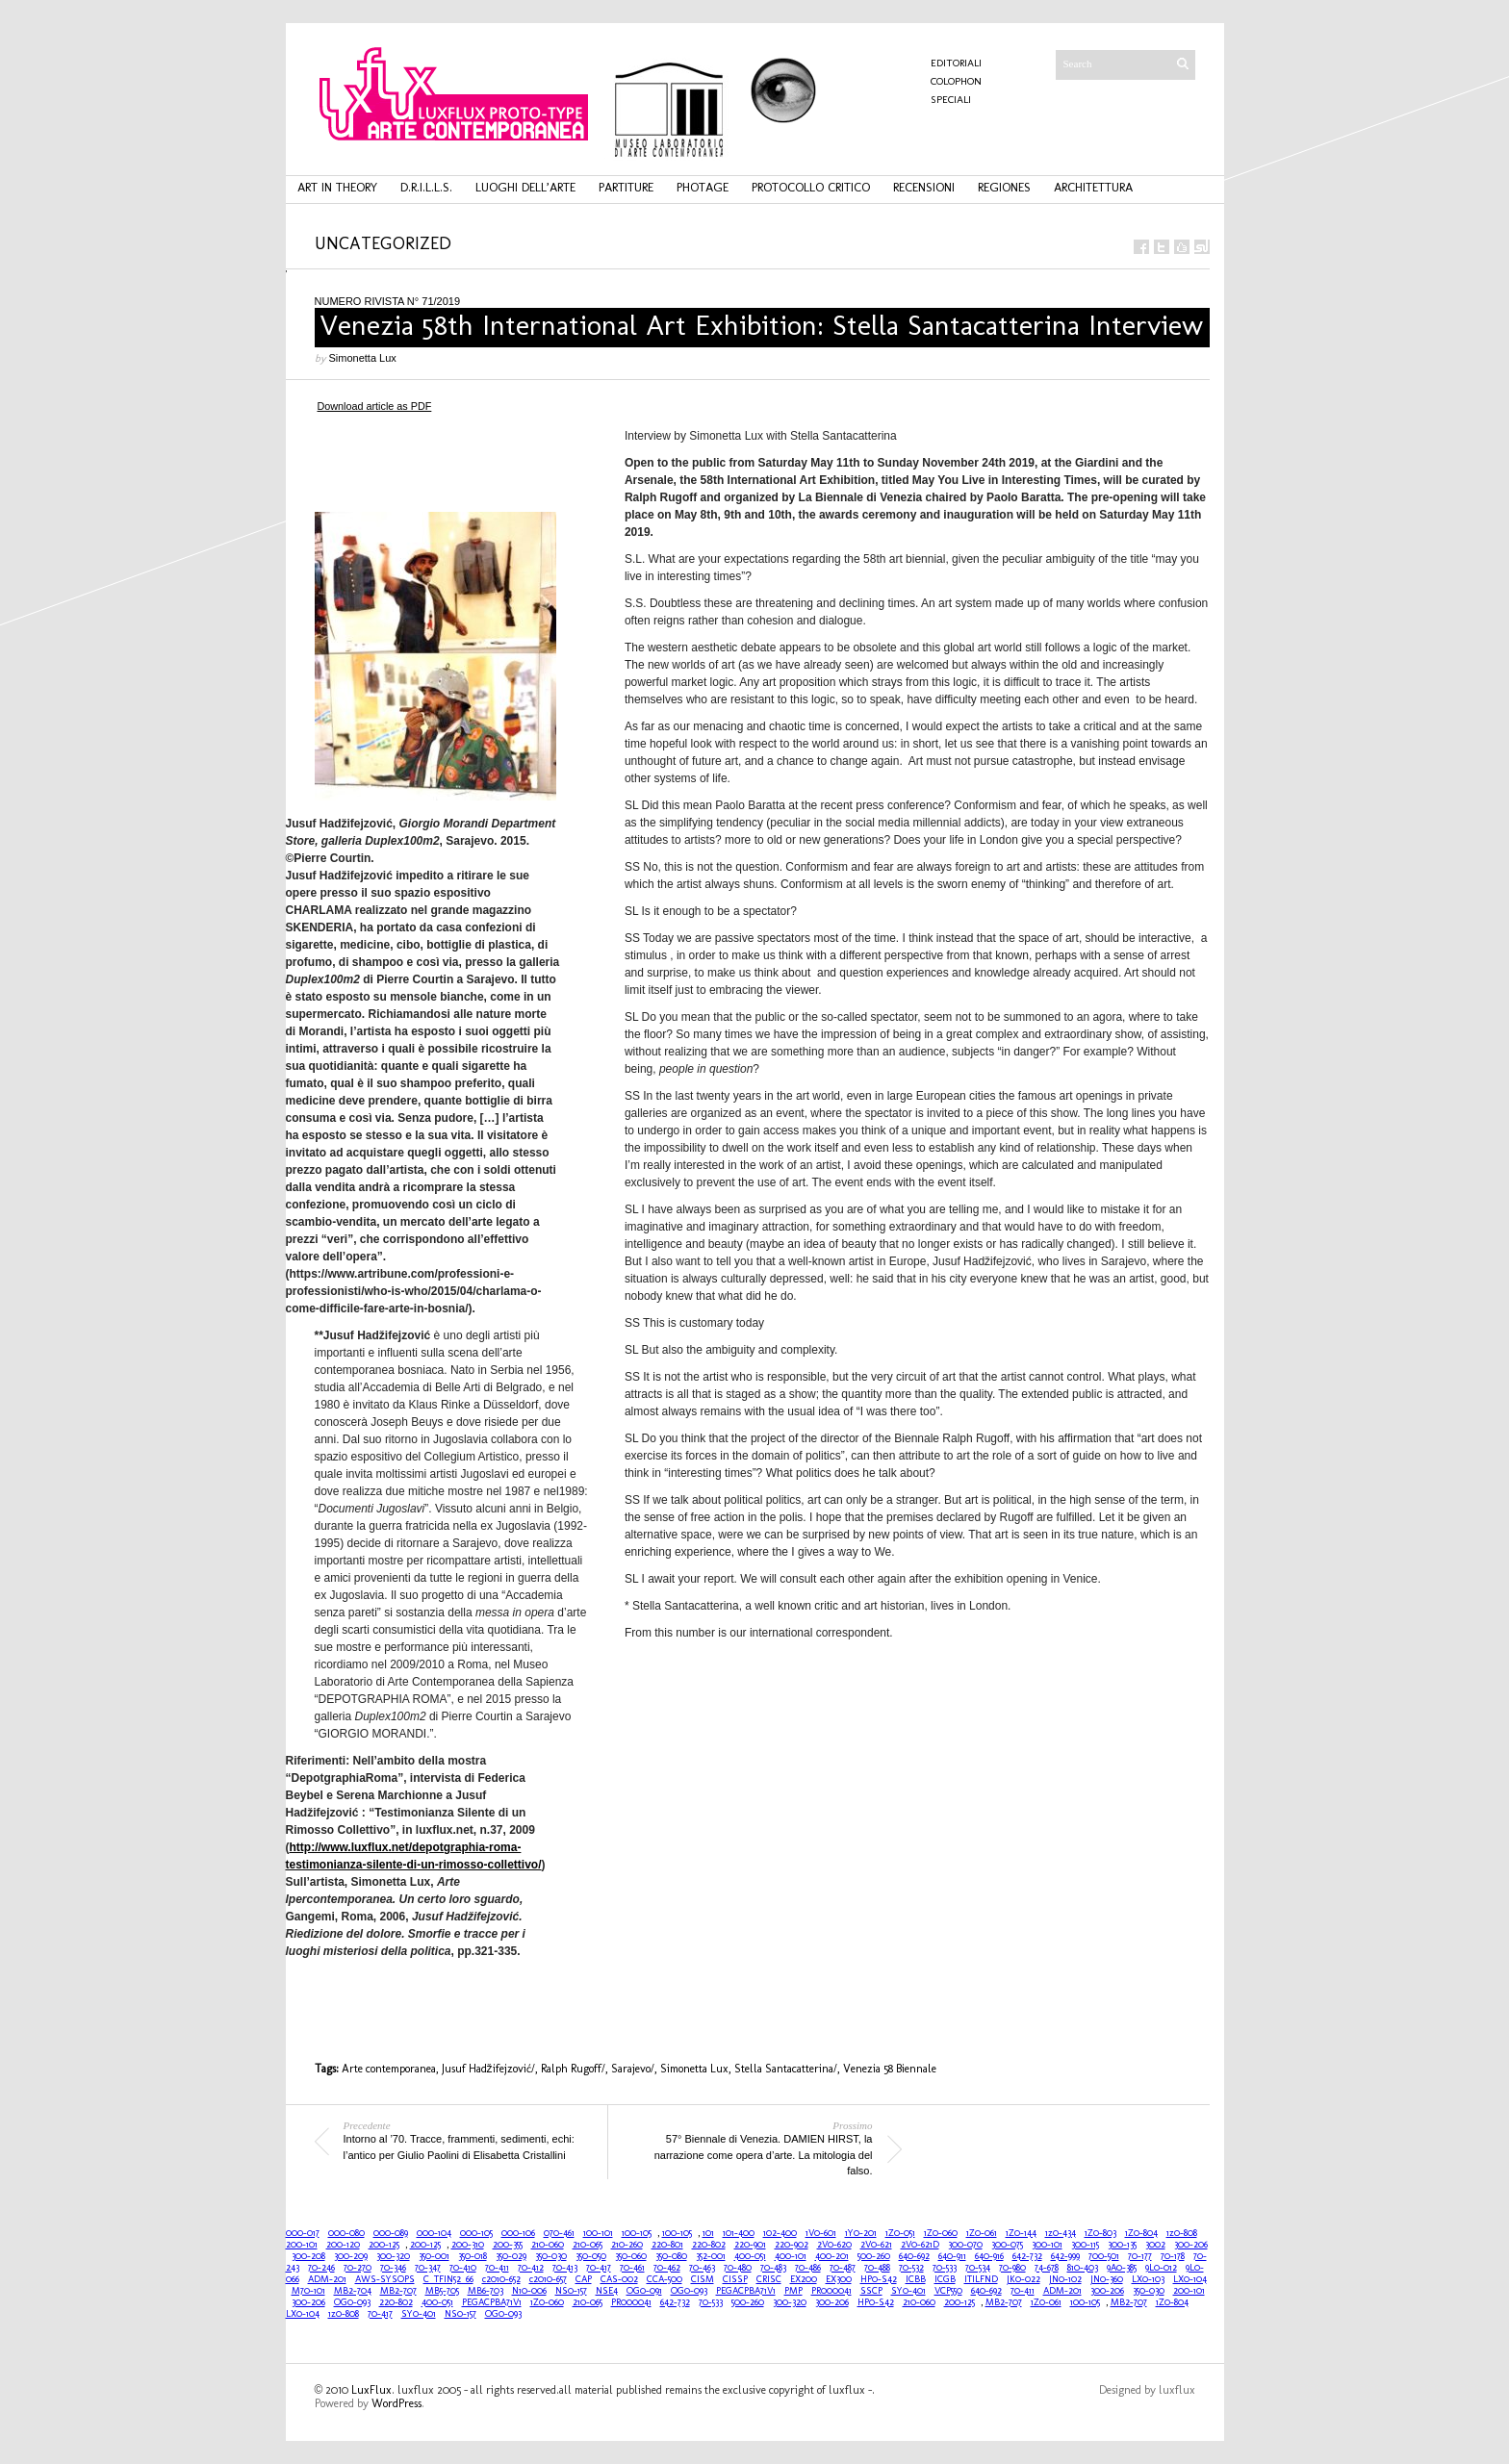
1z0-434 (1060, 2233)
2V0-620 (834, 2244)
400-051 (750, 2256)
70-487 (843, 2267)
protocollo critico (811, 187)
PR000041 (831, 2291)
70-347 (428, 2267)
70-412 (531, 2267)
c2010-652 (501, 2279)
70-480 (738, 2267)
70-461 (632, 2267)
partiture (626, 187)
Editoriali (956, 63)
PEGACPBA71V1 (746, 2291)
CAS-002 (619, 2279)
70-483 (773, 2267)
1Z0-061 (981, 2233)
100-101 (598, 2233)
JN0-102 (1065, 2279)
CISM (702, 2279)
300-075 (1007, 2244)
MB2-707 (398, 2291)
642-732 (1027, 2256)
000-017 (303, 2233)
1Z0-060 (941, 2233)
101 (708, 2233)
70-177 (1140, 2256)
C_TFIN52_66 (448, 2279)
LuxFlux (371, 2390)
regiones (1004, 187)
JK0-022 (1023, 2279)
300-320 (393, 2256)
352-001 (711, 2256)
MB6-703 (485, 2291)
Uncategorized (383, 243)
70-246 (321, 2267)
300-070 (965, 2244)
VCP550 (948, 2291)
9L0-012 (1161, 2267)
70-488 (877, 2267)
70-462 (666, 2267)
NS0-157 (571, 2291)
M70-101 (308, 2291)
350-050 (590, 2256)
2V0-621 (876, 2244)
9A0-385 (1122, 2267)
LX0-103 (1148, 2279)
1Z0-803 (1100, 2233)
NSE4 (607, 2291)
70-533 (945, 2267)
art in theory (337, 187)
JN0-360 (1106, 2279)
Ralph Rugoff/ (573, 2068)
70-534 (977, 2267)
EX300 (839, 2279)
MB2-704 (352, 2291)
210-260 (627, 2244)
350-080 (671, 2256)
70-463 (702, 2267)
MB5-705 (442, 2291)
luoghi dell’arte (525, 187)
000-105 (476, 2233)
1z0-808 (1181, 2233)
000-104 (434, 2233)
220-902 (791, 2244)
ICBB (916, 2279)
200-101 (302, 2244)
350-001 (434, 2256)
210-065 (587, 2244)
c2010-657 (548, 2279)
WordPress (396, 2403)
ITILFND (981, 2279)
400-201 (832, 2256)
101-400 (738, 2233)
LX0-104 (1190, 2279)
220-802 (709, 2244)
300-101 (1047, 2244)
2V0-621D (920, 2244)
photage (703, 187)
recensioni (924, 187)
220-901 (750, 2244)
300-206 (1191, 2244)
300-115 (1085, 2244)
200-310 (467, 2244)
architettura (1093, 187)
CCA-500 (664, 2279)
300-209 (351, 2256)
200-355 (508, 2244)
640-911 (952, 2256)
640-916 (989, 2256)
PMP (793, 2291)
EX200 (803, 2279)
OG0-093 (689, 2291)
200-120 (343, 2244)
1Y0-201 (861, 2233)
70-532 (911, 2267)
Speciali (951, 99)
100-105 (637, 2233)
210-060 (547, 2244)
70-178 (1173, 2256)
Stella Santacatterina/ (785, 2068)
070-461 (559, 2233)
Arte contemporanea (389, 2068)
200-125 (384, 2244)
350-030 (551, 2256)
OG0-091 (644, 2291)
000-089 (390, 2233)
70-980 (1012, 2267)
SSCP (871, 2291)
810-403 (1082, 2267)
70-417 (598, 2267)
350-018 (472, 2256)
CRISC (768, 2279)
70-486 (808, 2267)
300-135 (1122, 2244)
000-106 (518, 2233)
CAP (583, 2279)
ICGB (945, 2279)
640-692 (914, 2256)
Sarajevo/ (632, 2068)
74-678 (1047, 2267)
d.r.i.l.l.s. (426, 187)
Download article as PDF (375, 406)
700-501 (1103, 2256)
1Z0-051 (900, 2233)
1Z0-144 (1021, 2233)
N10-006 (529, 2291)
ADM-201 (327, 2279)
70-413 (564, 2267)
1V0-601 (821, 2233)
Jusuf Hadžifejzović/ (488, 2068)
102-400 (780, 2233)
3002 (1155, 2244)
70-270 (357, 2267)
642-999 (1065, 2256)
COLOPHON (956, 81)
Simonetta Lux (362, 358)
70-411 (497, 2267)
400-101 (790, 2256)
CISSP (735, 2279)
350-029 (511, 2256)
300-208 (308, 2256)
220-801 (667, 2244)
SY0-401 (908, 2291)
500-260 (873, 2256)
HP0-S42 (878, 2279)
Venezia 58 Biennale (889, 2068)
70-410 (462, 2267)
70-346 (393, 2267)
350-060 (631, 2256)
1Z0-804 (1141, 2233)
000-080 (346, 2233)
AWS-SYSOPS (385, 2279)
